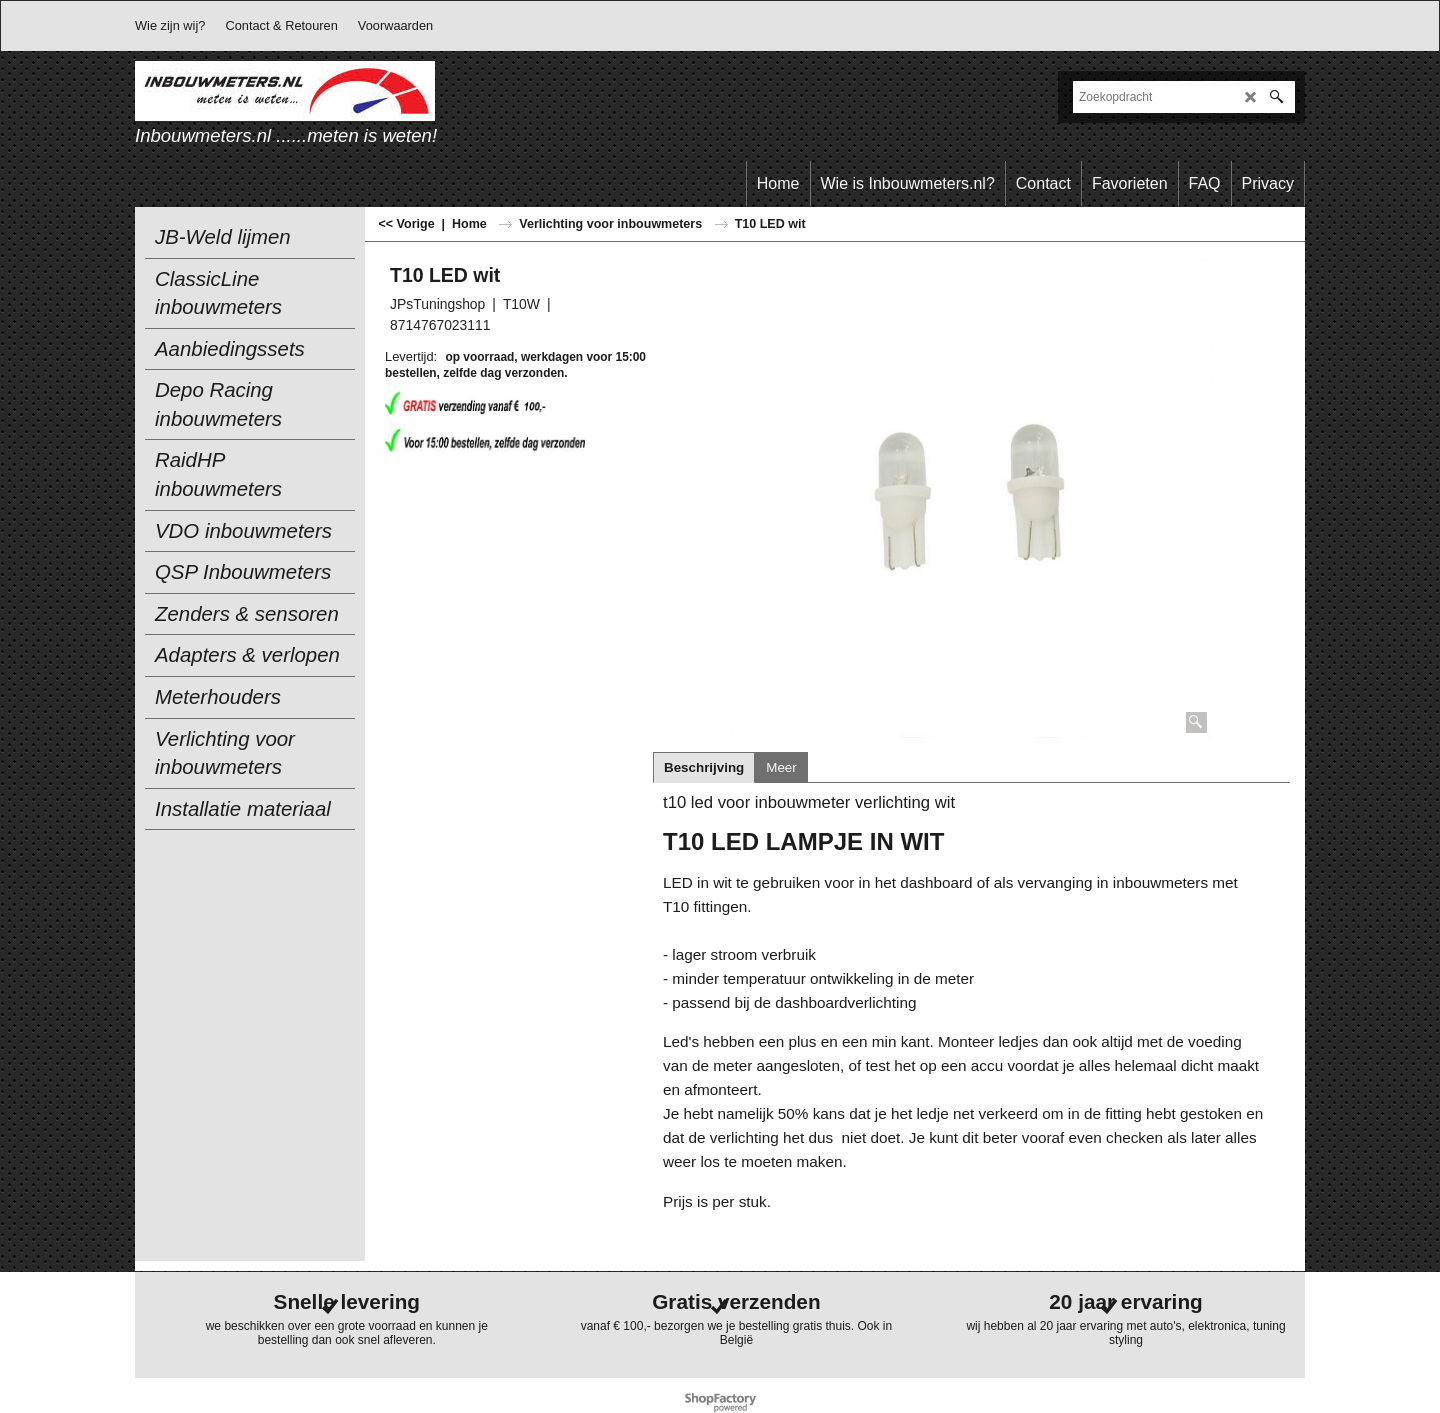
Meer (781, 767)
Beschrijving (704, 767)
